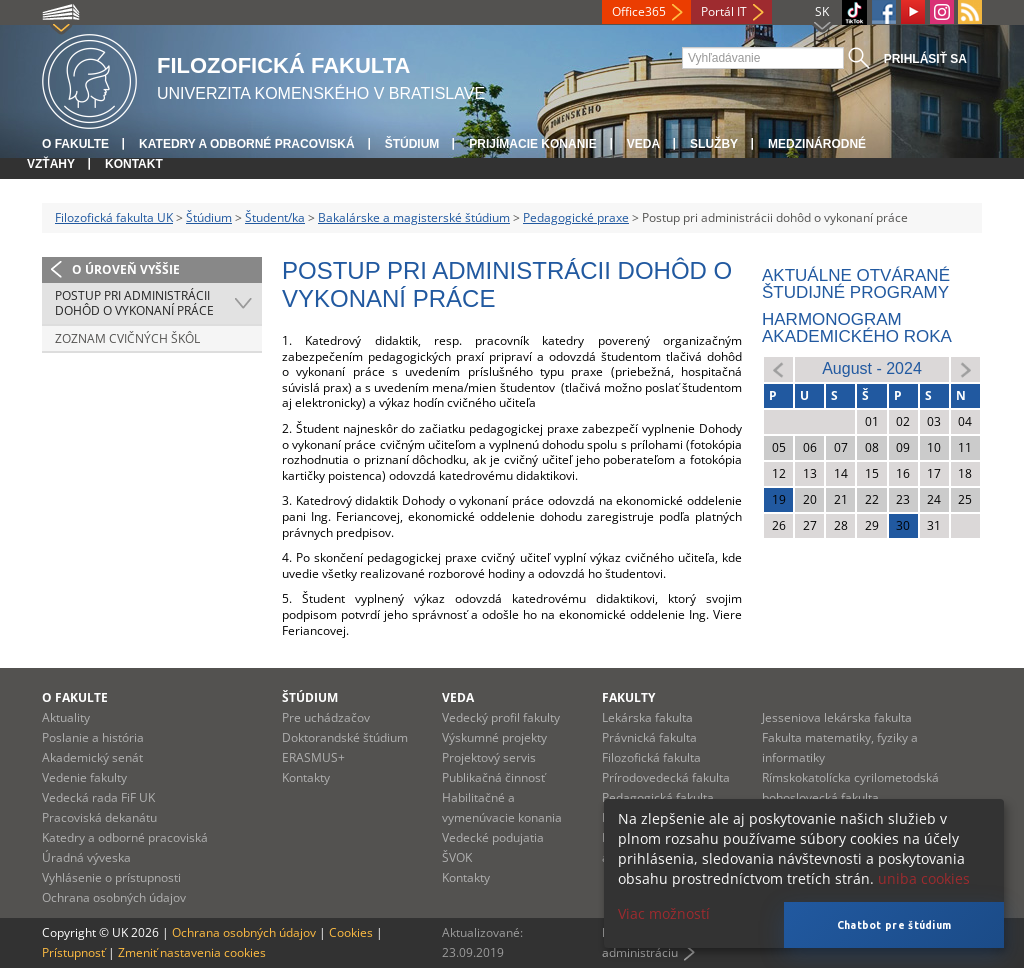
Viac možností (664, 913)
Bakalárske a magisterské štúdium (414, 217)
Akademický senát (92, 757)
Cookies (351, 932)
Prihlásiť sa (925, 59)
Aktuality (66, 717)
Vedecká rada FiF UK (98, 797)
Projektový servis (489, 757)
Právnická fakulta (649, 737)
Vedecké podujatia (493, 837)
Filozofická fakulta (651, 757)
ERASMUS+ (313, 757)
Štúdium (412, 144)
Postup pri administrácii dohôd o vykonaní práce (134, 303)
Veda (643, 144)
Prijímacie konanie (532, 144)
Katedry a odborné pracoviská (247, 144)
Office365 (639, 11)
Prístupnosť (73, 952)
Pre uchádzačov (326, 717)
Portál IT (724, 11)
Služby (714, 144)
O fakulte (75, 144)
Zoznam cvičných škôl (127, 338)
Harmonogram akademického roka (857, 328)
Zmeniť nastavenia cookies (192, 952)
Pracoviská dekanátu (99, 817)
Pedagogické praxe (576, 217)
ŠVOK (457, 857)
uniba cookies (924, 878)
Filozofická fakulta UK (114, 217)
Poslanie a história (93, 737)
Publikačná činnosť (493, 777)
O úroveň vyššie (126, 269)
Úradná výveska (86, 857)
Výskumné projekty (494, 737)
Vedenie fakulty (84, 777)
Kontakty (306, 777)
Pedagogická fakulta (658, 797)
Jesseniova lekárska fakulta (837, 717)
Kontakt (134, 164)
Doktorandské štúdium (345, 737)
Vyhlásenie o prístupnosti (111, 877)
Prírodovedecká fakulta (666, 777)
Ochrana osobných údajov (114, 897)
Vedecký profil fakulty (501, 717)
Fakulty (628, 697)
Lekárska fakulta (647, 717)
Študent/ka (275, 217)
